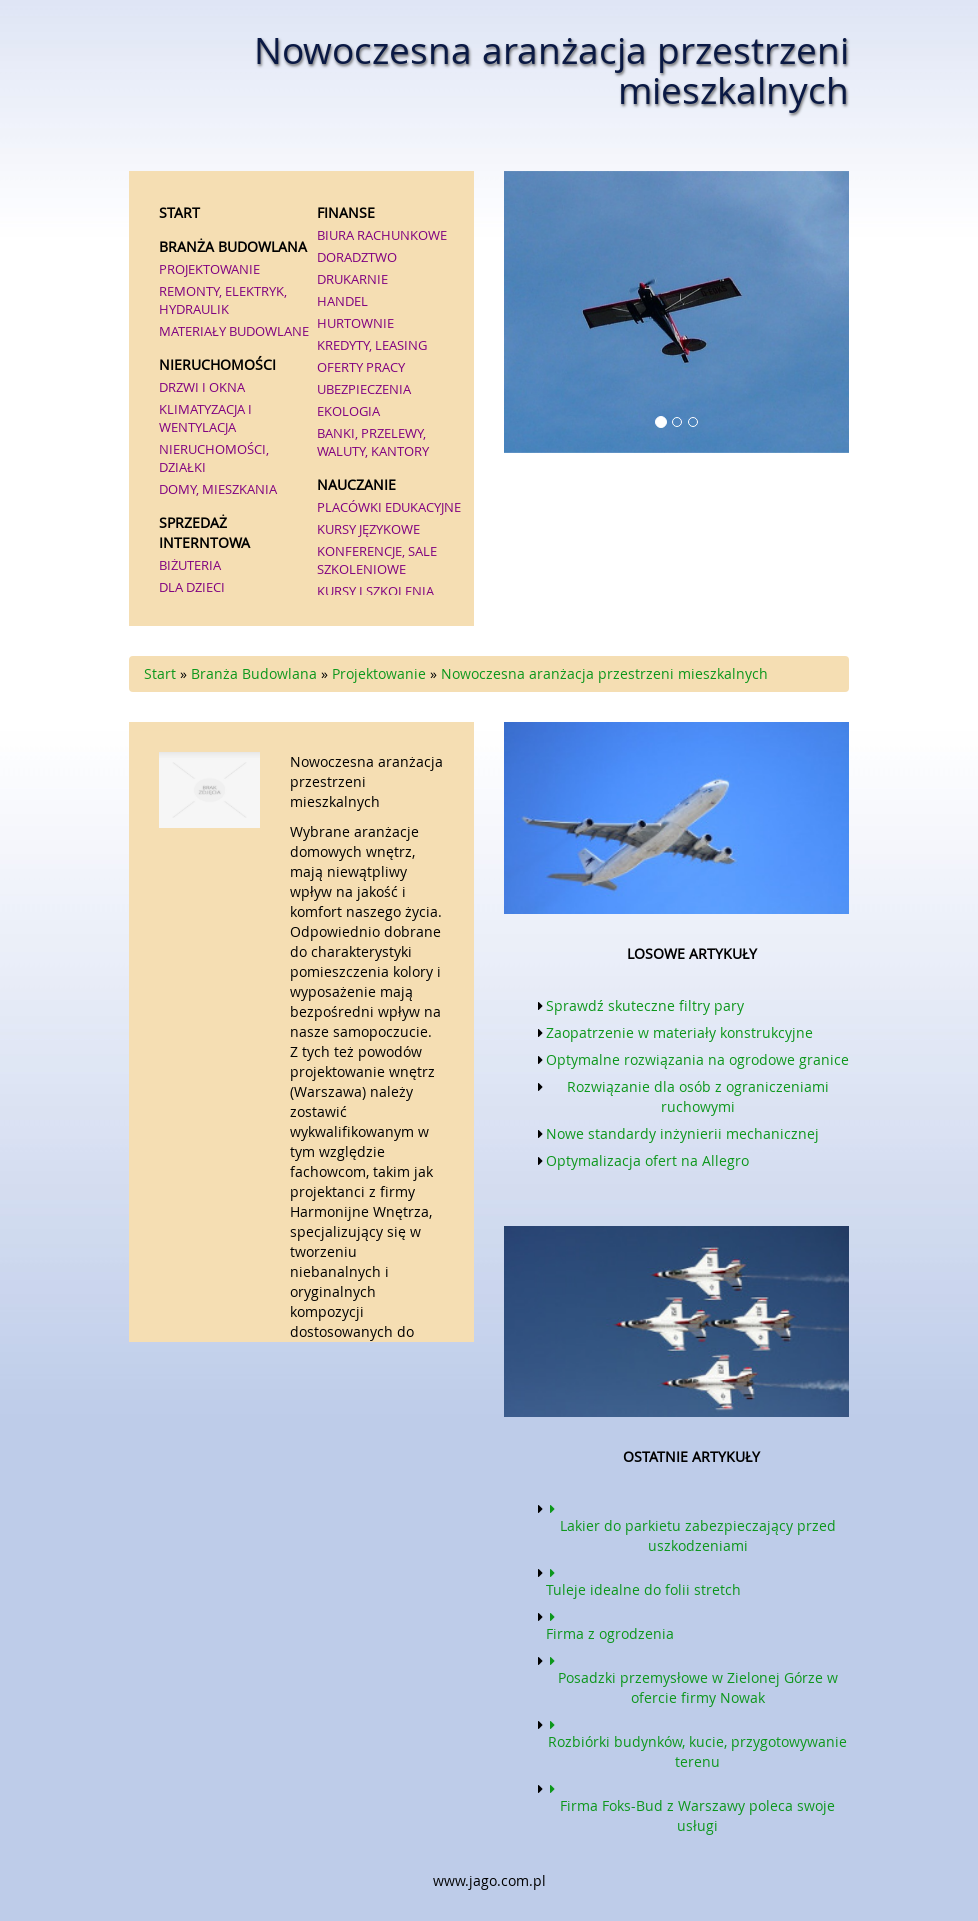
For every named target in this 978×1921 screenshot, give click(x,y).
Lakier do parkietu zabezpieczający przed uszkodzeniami (691, 1526)
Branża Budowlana (254, 673)
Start (160, 673)
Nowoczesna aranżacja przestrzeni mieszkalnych (604, 673)
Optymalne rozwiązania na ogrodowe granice (697, 1059)
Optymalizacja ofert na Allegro (647, 1160)
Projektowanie (379, 673)
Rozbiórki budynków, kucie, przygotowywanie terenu (696, 1742)
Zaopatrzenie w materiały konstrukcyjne (679, 1032)
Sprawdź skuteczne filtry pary (645, 1005)
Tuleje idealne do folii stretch (643, 1580)
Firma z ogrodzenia (610, 1624)
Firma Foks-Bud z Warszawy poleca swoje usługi (690, 1806)
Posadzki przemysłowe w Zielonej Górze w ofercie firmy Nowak (692, 1678)
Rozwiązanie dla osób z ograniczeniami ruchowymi (698, 1096)
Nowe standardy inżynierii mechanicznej (682, 1133)
